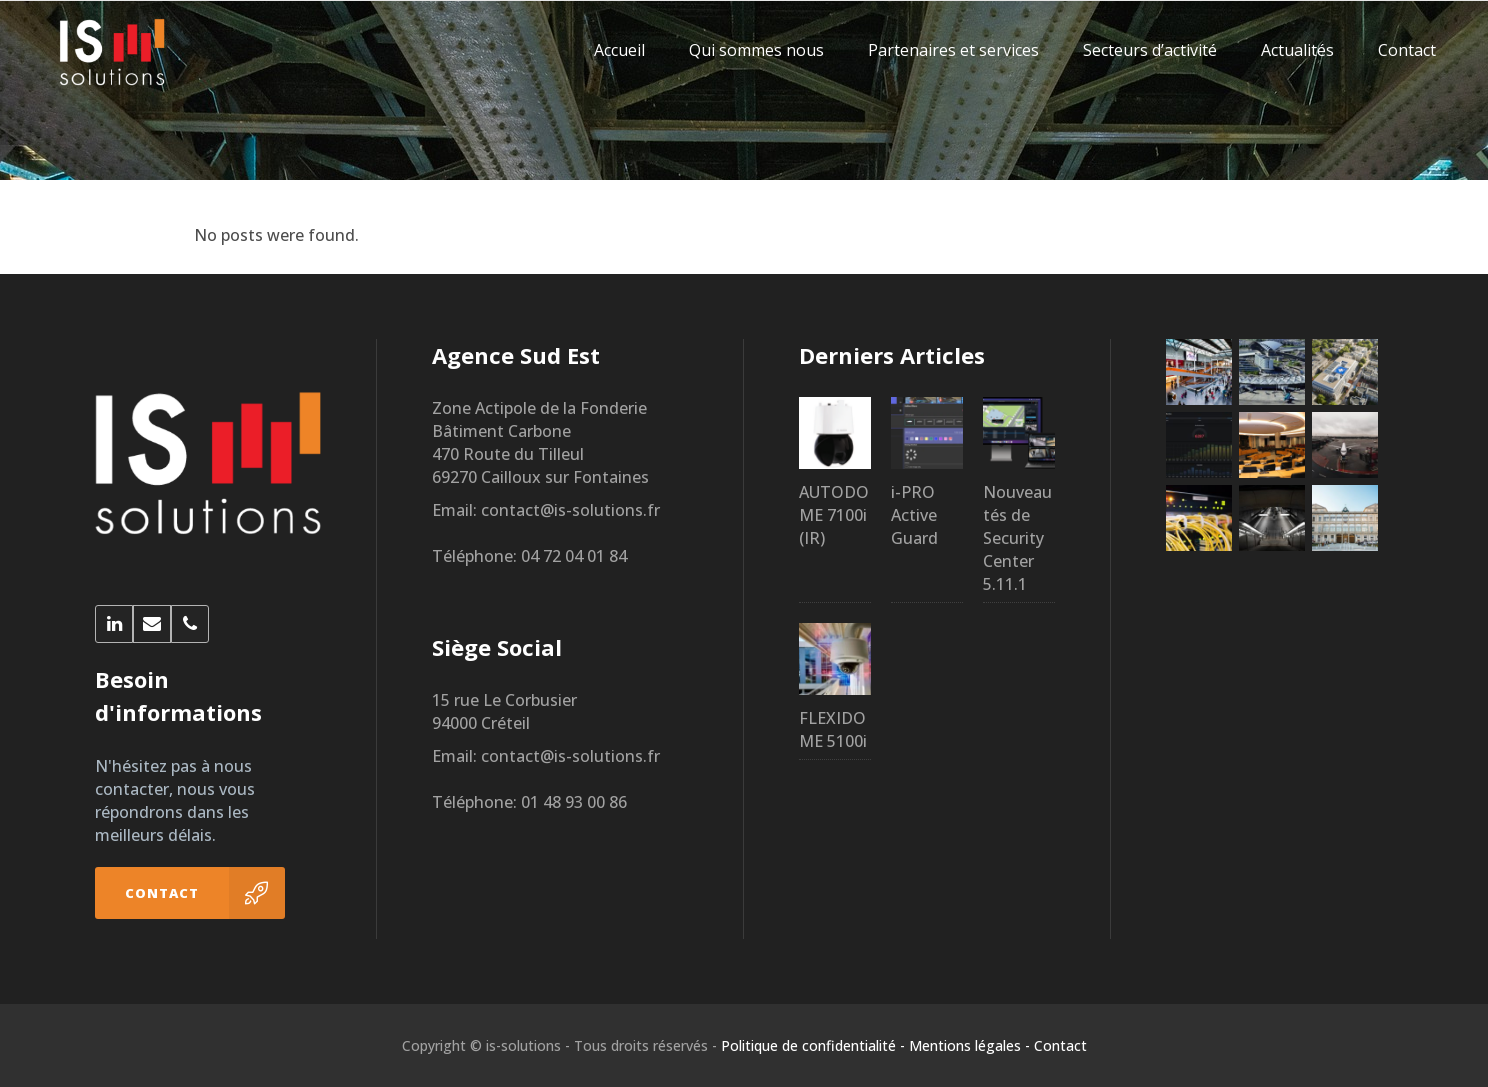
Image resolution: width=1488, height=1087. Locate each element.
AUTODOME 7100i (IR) (834, 515)
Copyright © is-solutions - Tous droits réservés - (559, 1045)
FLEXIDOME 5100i (833, 729)
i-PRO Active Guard (914, 515)
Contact (1060, 1045)
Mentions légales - (969, 1045)
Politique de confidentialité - (813, 1045)
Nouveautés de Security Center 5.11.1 (1017, 538)
